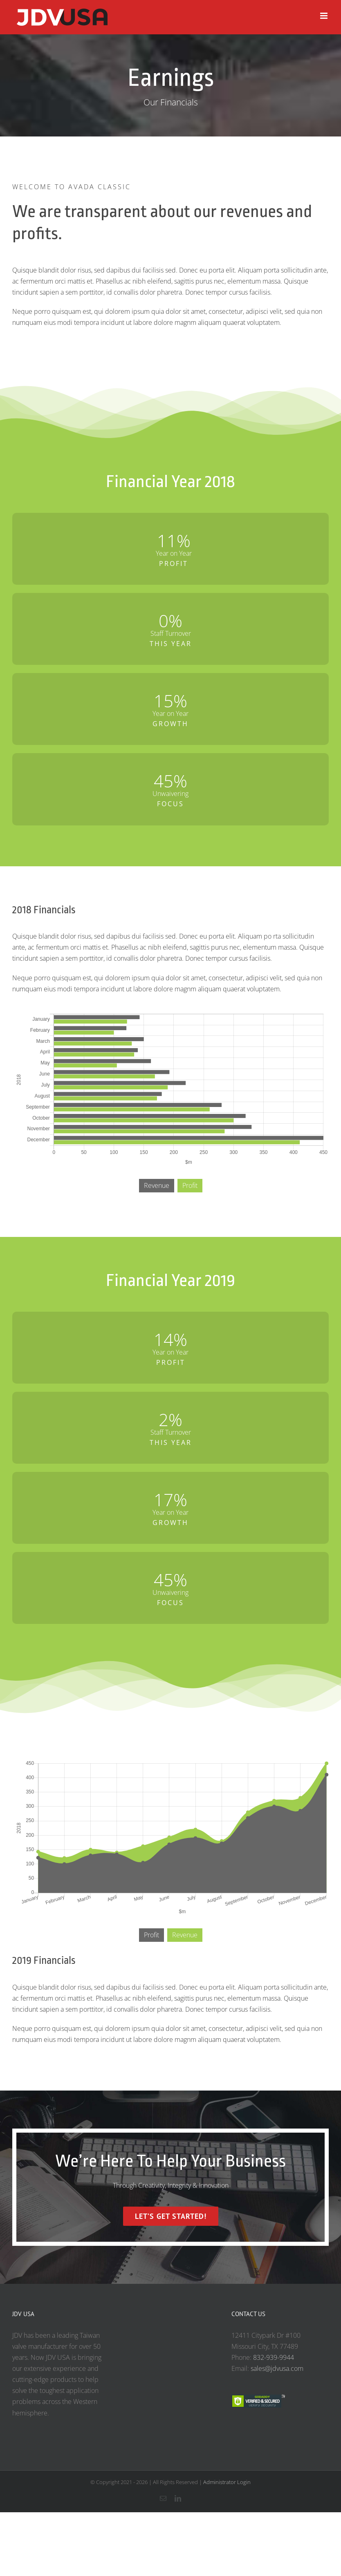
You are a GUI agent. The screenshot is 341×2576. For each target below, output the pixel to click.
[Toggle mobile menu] (324, 15)
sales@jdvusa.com (277, 2368)
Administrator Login (227, 2482)
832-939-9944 (273, 2357)
